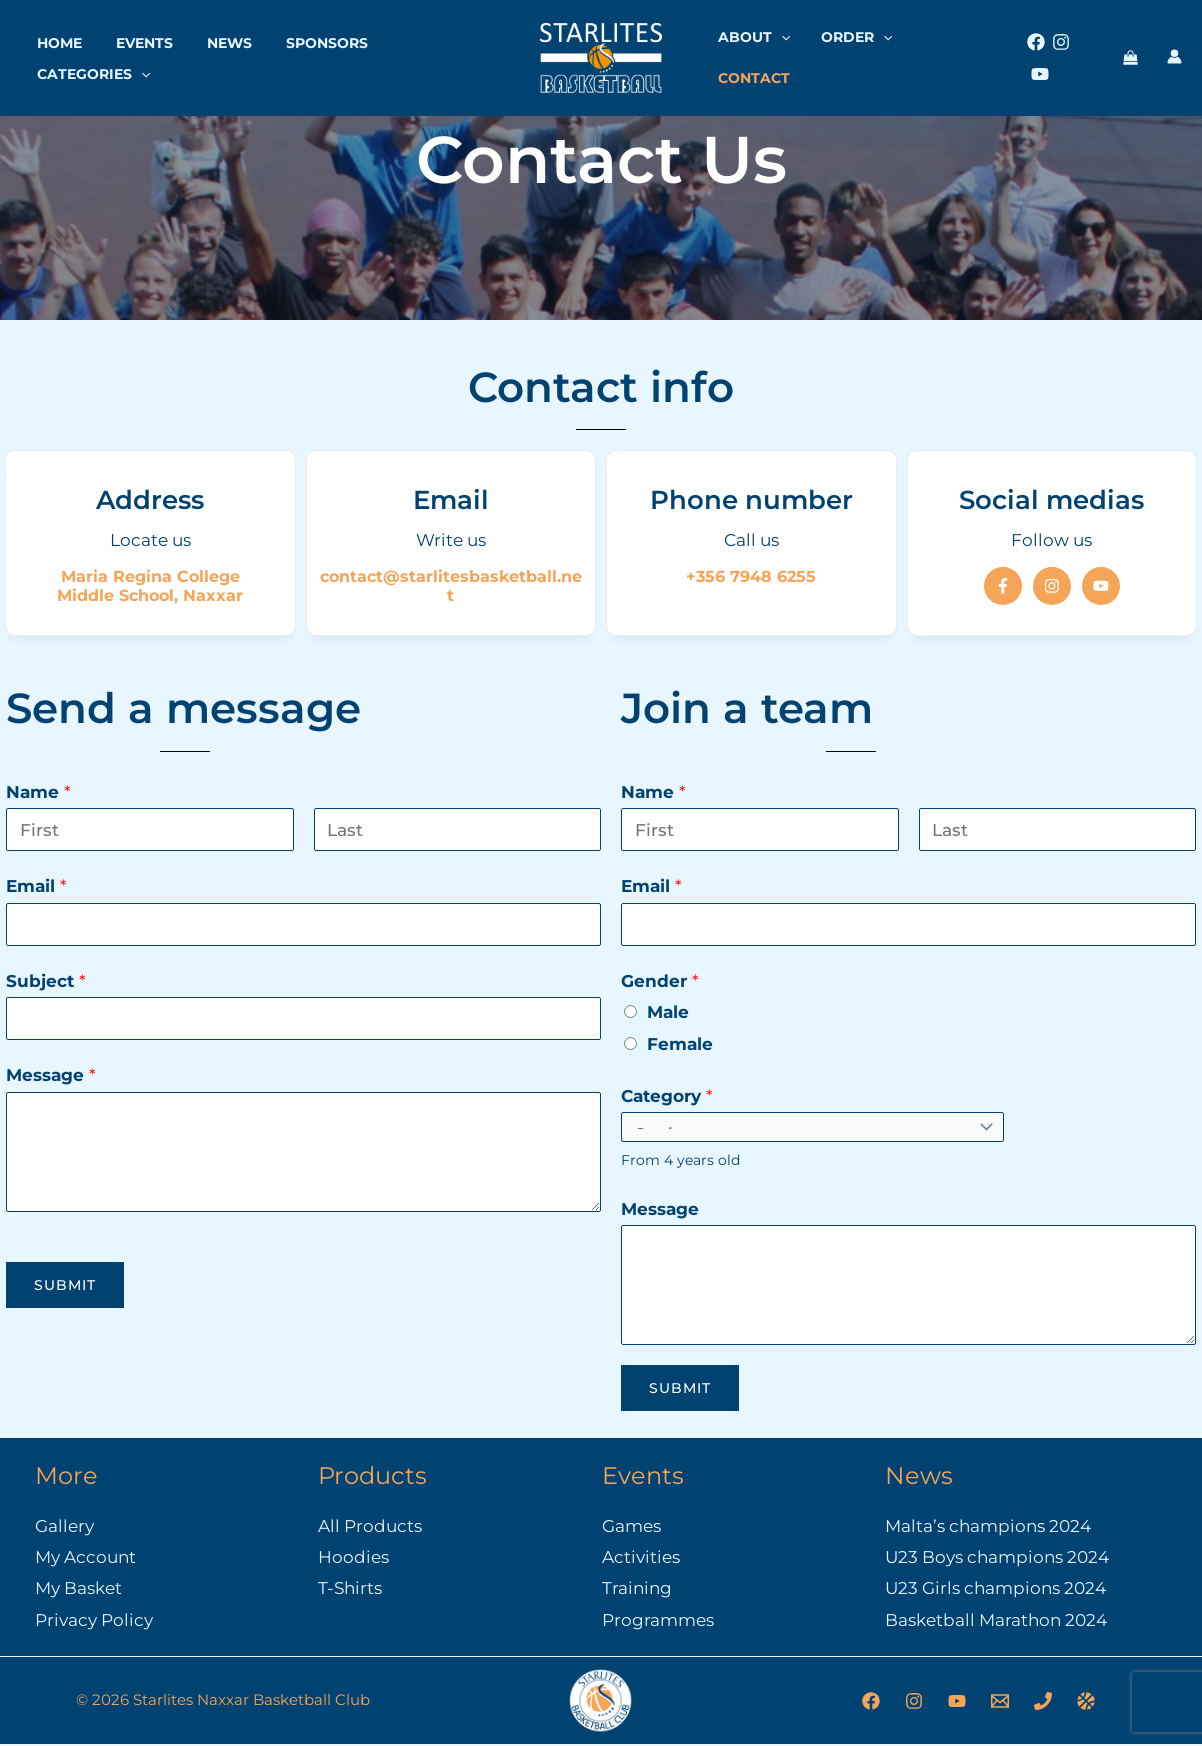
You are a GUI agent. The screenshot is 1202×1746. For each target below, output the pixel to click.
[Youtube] (1085, 52)
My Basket (78, 1589)
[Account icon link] (1174, 50)
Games (631, 1526)
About (772, 52)
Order (865, 52)
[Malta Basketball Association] (1086, 1703)
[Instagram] (1060, 52)
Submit (65, 1285)
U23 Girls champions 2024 (995, 1589)
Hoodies (353, 1558)
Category (667, 1096)
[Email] (1000, 1703)
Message (51, 1075)
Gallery (64, 1526)
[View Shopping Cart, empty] (1130, 53)
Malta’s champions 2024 (988, 1526)
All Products (370, 1526)
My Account (85, 1558)
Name (38, 792)
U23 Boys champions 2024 (997, 1558)
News (214, 37)
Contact (959, 52)
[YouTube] (957, 1703)
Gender (660, 981)
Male (668, 1012)
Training (637, 1589)
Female (680, 1044)
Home (56, 37)
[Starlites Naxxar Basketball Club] (601, 50)
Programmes (658, 1621)
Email (36, 886)
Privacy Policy (94, 1621)
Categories (90, 68)
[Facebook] (1035, 52)
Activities (641, 1558)
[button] (138, 68)
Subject (46, 981)
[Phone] (1043, 1703)
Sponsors (306, 37)
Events (135, 37)
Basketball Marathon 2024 (996, 1621)
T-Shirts (350, 1589)
